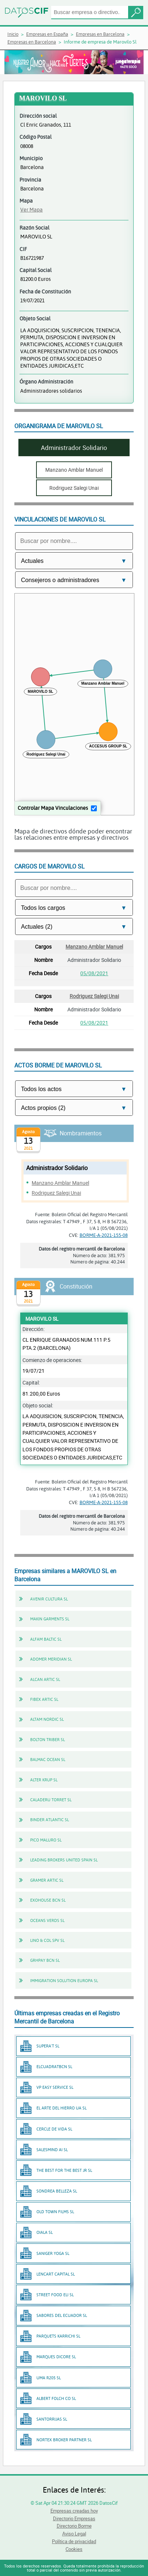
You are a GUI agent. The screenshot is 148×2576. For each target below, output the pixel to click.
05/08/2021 (94, 973)
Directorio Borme (74, 2525)
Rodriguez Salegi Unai (94, 996)
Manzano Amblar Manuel (94, 946)
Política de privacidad (74, 2541)
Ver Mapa (31, 209)
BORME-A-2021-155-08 (104, 1235)
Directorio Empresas (74, 2518)
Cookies (74, 2549)
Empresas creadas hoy (74, 2510)
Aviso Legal (74, 2533)
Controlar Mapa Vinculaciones (53, 807)
